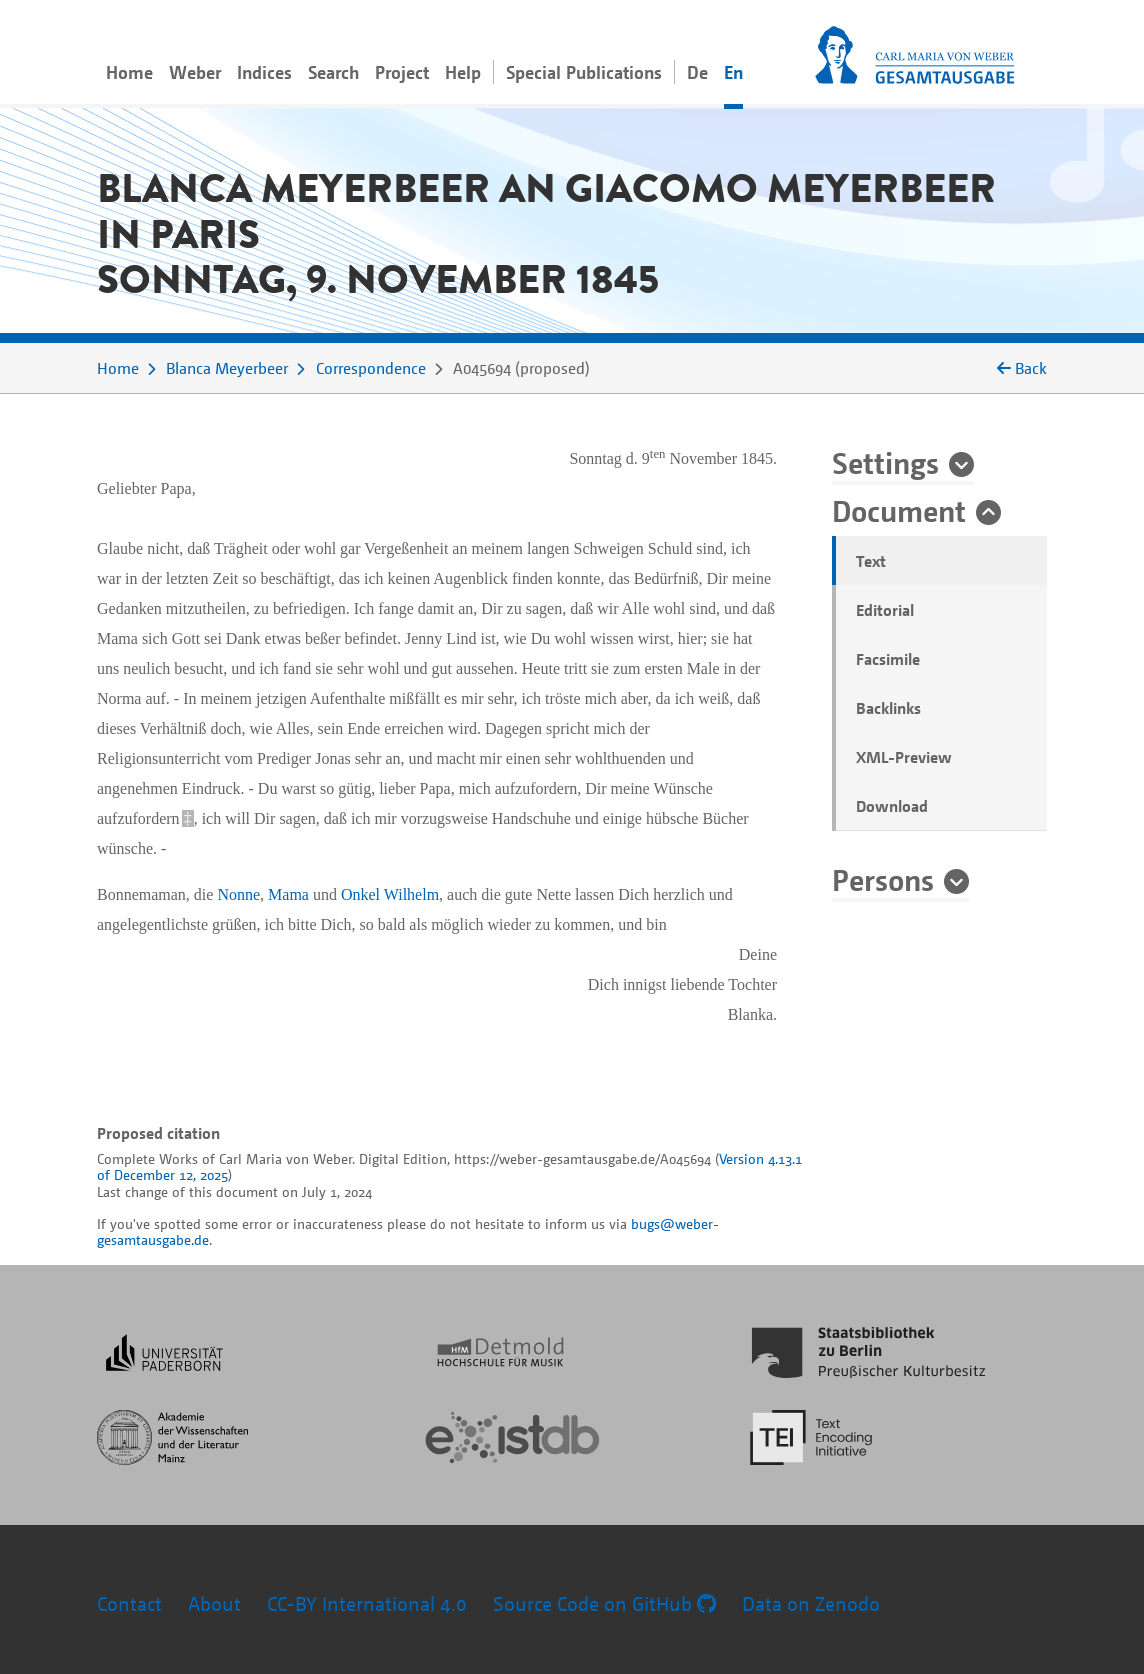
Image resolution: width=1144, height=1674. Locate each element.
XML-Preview (904, 757)
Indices (264, 72)
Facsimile (888, 659)
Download (892, 806)
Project (402, 72)
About (214, 1603)
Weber (195, 72)
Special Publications (584, 72)
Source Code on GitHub (604, 1603)
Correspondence (371, 368)
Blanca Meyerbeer (227, 368)
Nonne (238, 894)
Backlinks (888, 708)
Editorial (885, 610)
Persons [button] (883, 879)
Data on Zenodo (811, 1603)
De (697, 72)
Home (129, 72)
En (733, 72)
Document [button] (899, 510)
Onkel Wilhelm (390, 894)
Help (463, 72)
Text (871, 561)
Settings (885, 462)
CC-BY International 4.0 (367, 1603)
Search (333, 72)
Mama (288, 894)
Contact (129, 1603)
